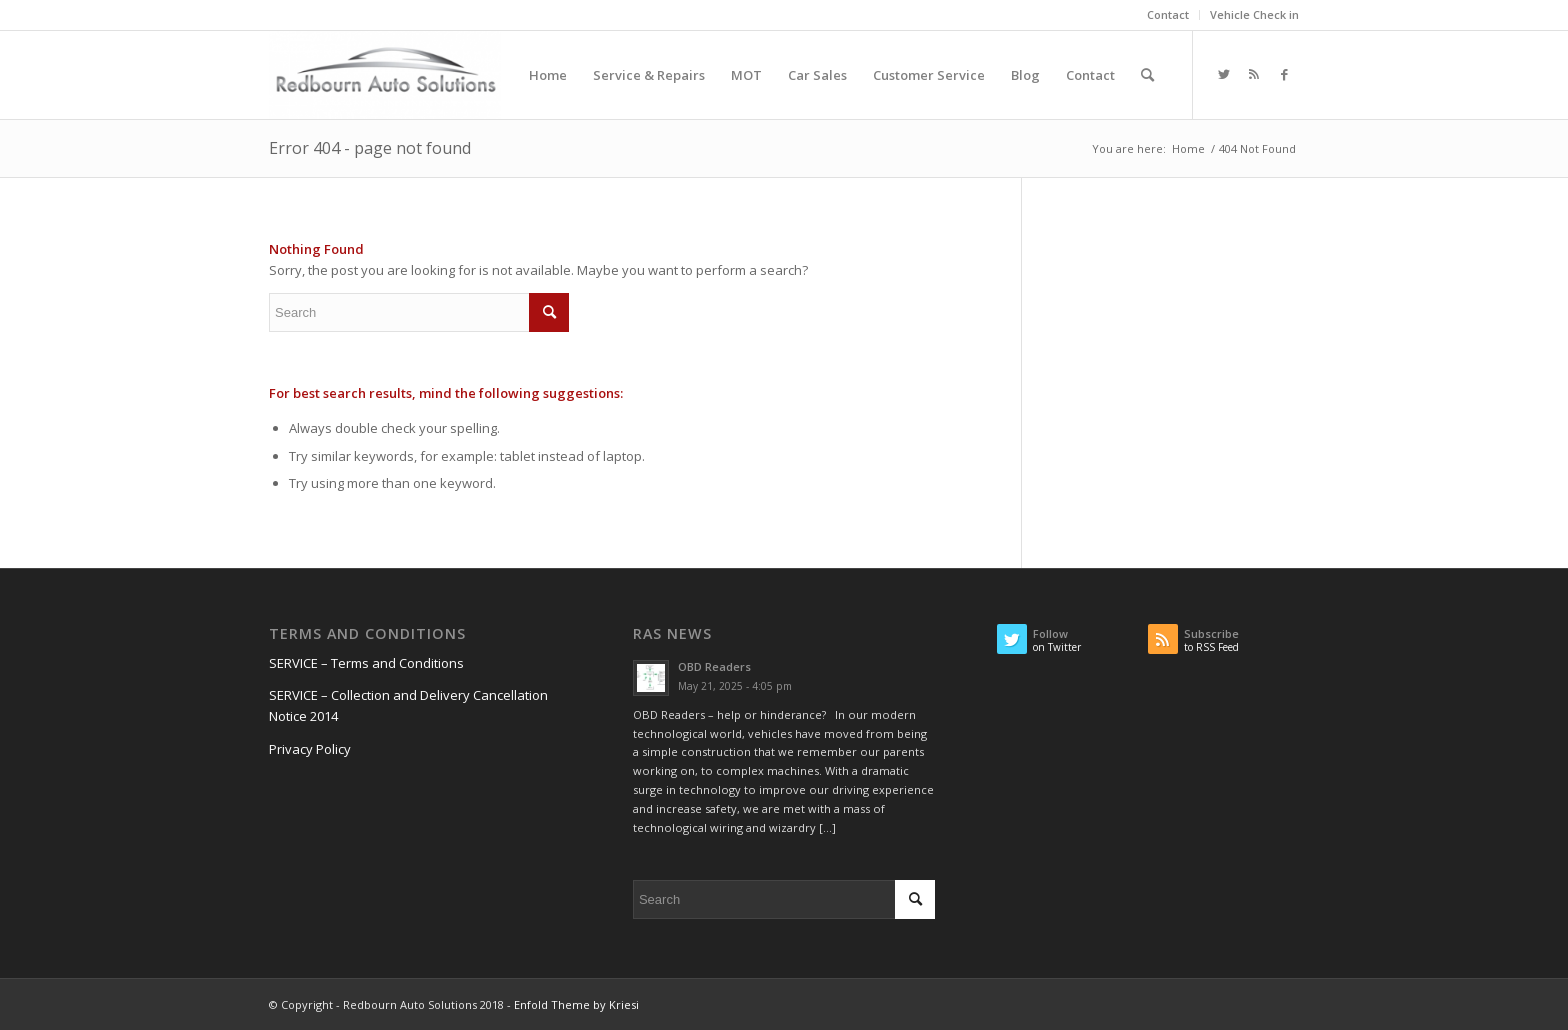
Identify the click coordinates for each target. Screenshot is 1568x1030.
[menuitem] (1168, 15)
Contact (1168, 14)
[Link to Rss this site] (1254, 74)
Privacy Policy (310, 749)
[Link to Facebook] (1284, 74)
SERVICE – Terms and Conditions (366, 663)
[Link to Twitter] (1224, 74)
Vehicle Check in (1254, 14)
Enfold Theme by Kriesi (576, 1004)
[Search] (1147, 75)
